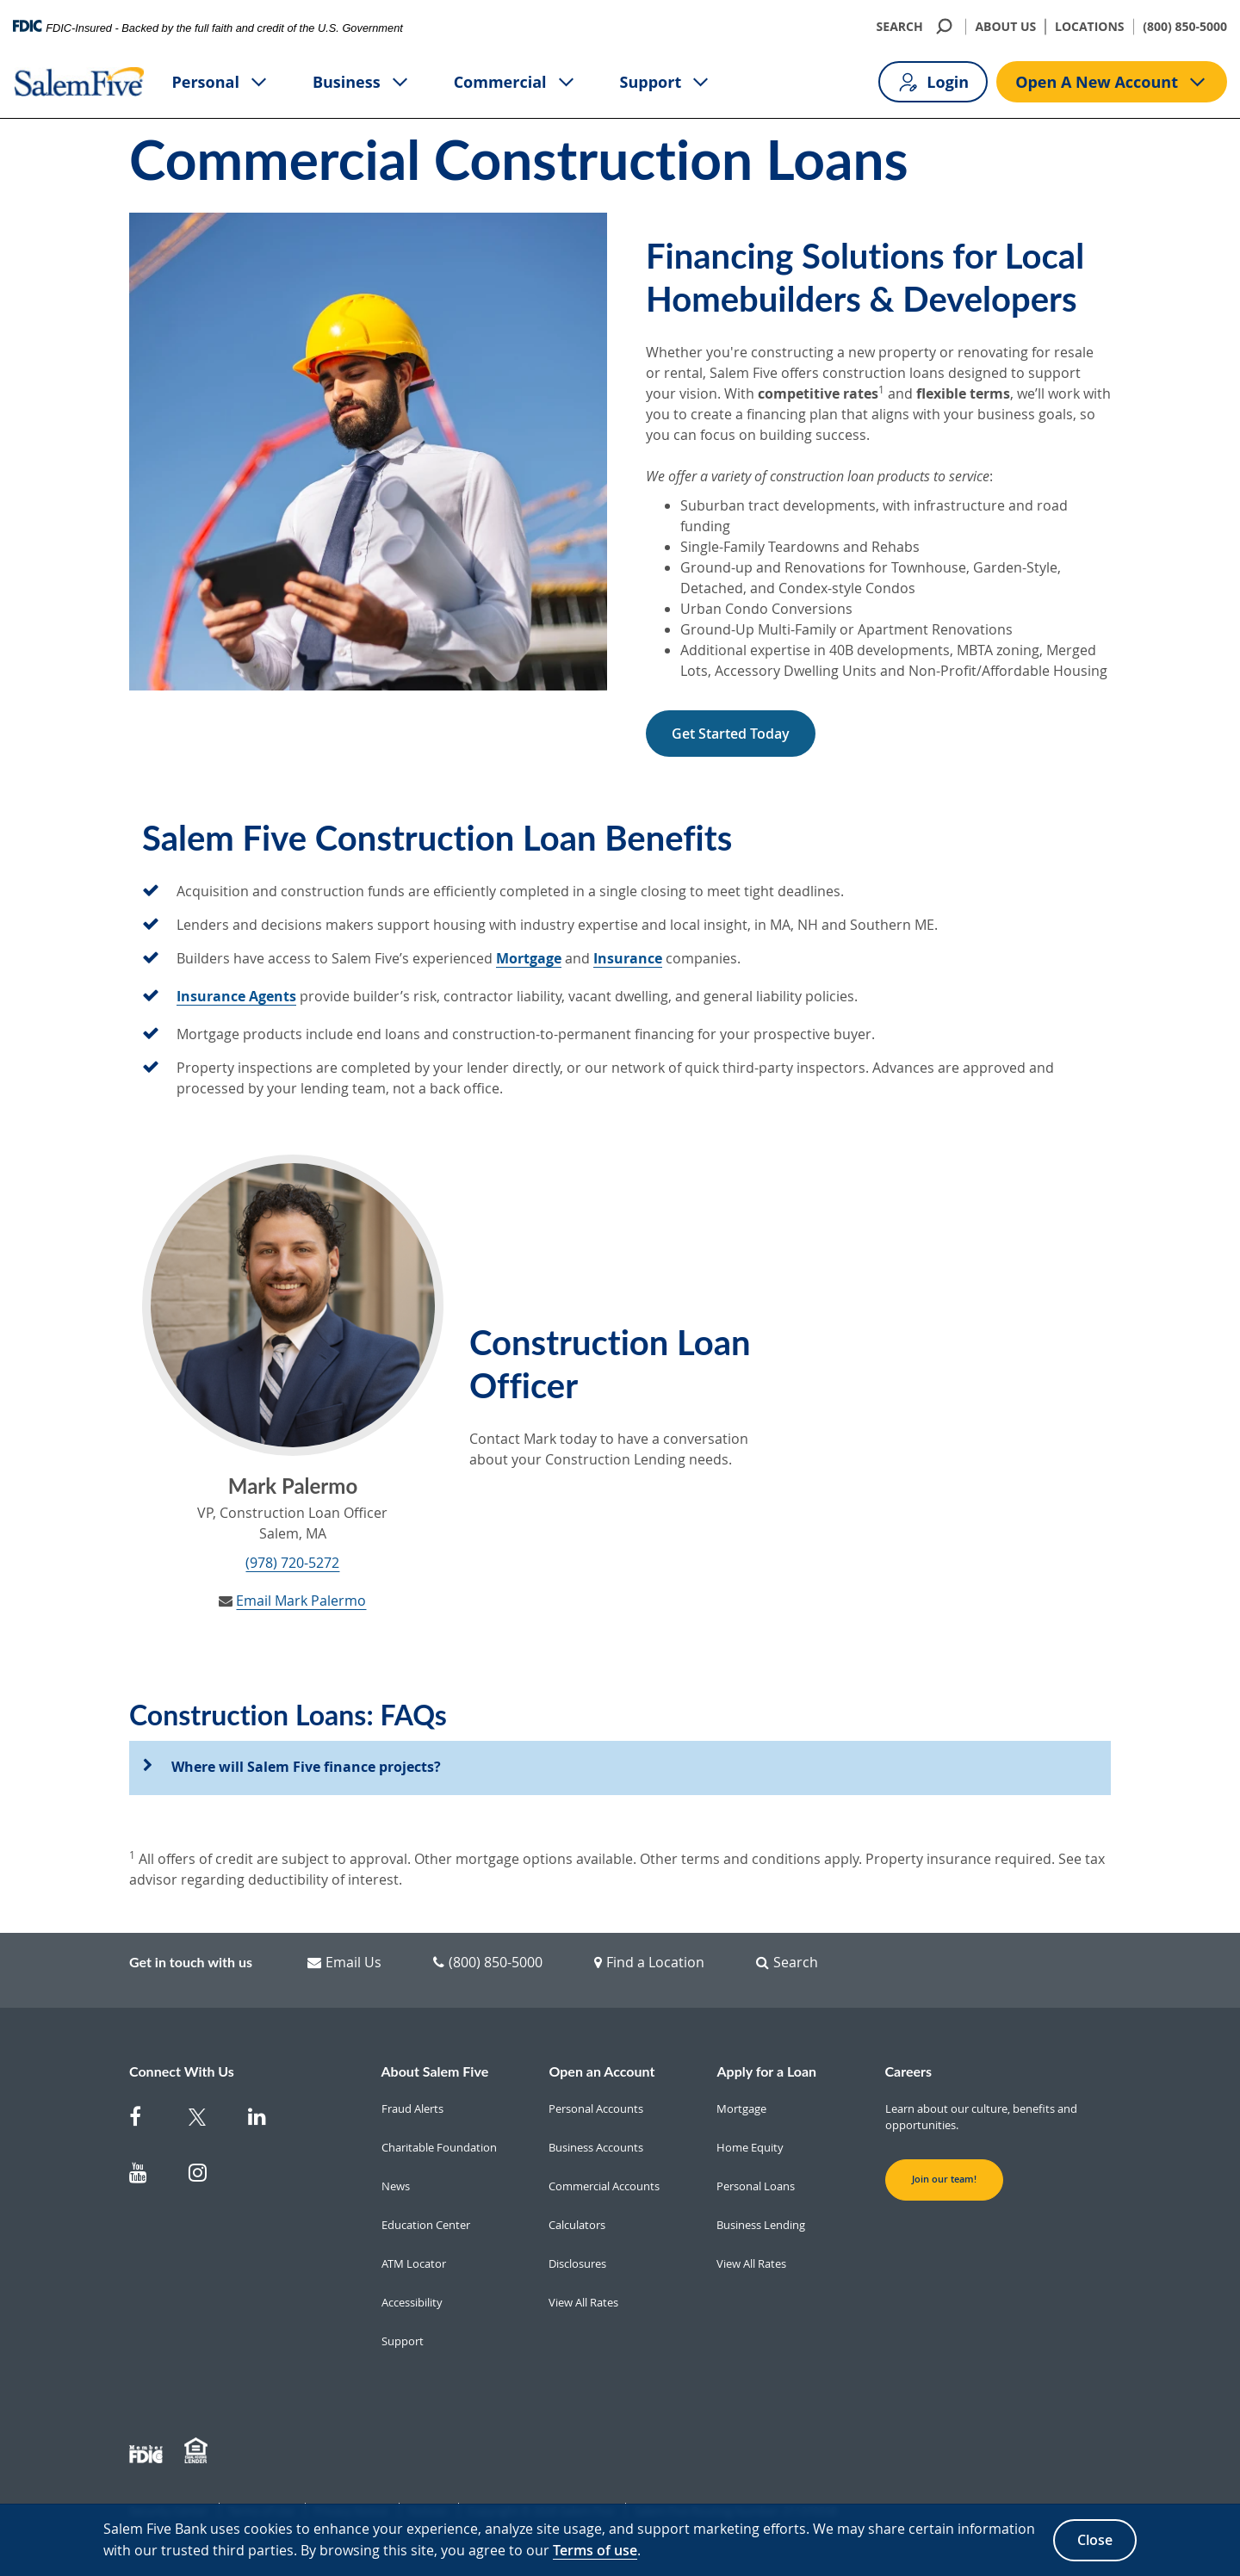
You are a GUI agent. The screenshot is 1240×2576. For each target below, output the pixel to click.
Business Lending (760, 2224)
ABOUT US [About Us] (1005, 26)
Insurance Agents (236, 996)
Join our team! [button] (944, 2179)
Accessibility (412, 2302)
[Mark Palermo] (292, 1305)
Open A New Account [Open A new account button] (1111, 82)
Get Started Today (731, 733)
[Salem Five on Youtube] (148, 2176)
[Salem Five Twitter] (208, 2120)
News (395, 2186)
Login (933, 82)
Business (362, 82)
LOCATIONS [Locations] (1090, 26)
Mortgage (528, 958)
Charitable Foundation (439, 2147)
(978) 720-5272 (292, 1562)
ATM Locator (413, 2263)
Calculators (577, 2224)
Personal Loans (755, 2186)
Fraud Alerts (412, 2108)
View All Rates (583, 2302)
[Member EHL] (198, 2451)
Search (787, 1962)
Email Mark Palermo (301, 1600)
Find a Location (649, 1962)
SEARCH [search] (917, 26)
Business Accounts (596, 2147)
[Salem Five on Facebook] (148, 2120)
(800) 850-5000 (1185, 26)
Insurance (627, 958)
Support (666, 82)
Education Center (425, 2224)
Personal (221, 82)
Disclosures (577, 2263)
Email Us (344, 1962)
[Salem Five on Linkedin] (267, 2120)
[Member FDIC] (148, 2451)
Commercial (515, 82)
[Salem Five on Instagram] (208, 2176)
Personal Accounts (596, 2108)
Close (1095, 2539)
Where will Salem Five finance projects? (306, 1766)
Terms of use (595, 2550)
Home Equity (750, 2147)
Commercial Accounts (604, 2186)
